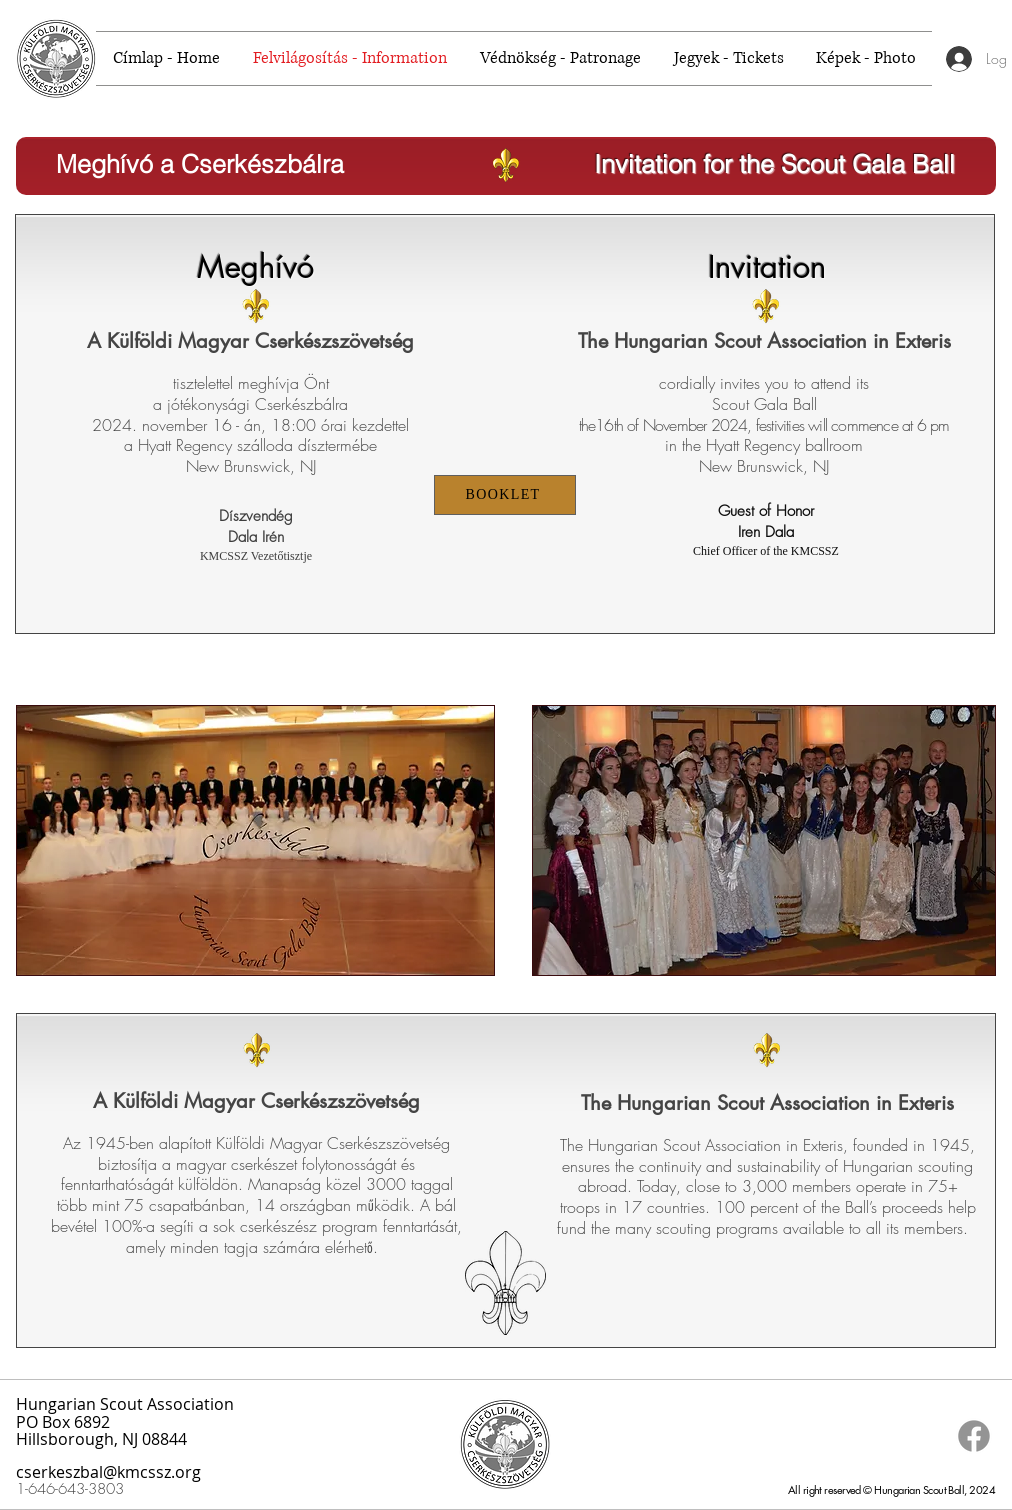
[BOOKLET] (505, 495)
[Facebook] (974, 1436)
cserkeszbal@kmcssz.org (108, 1472)
